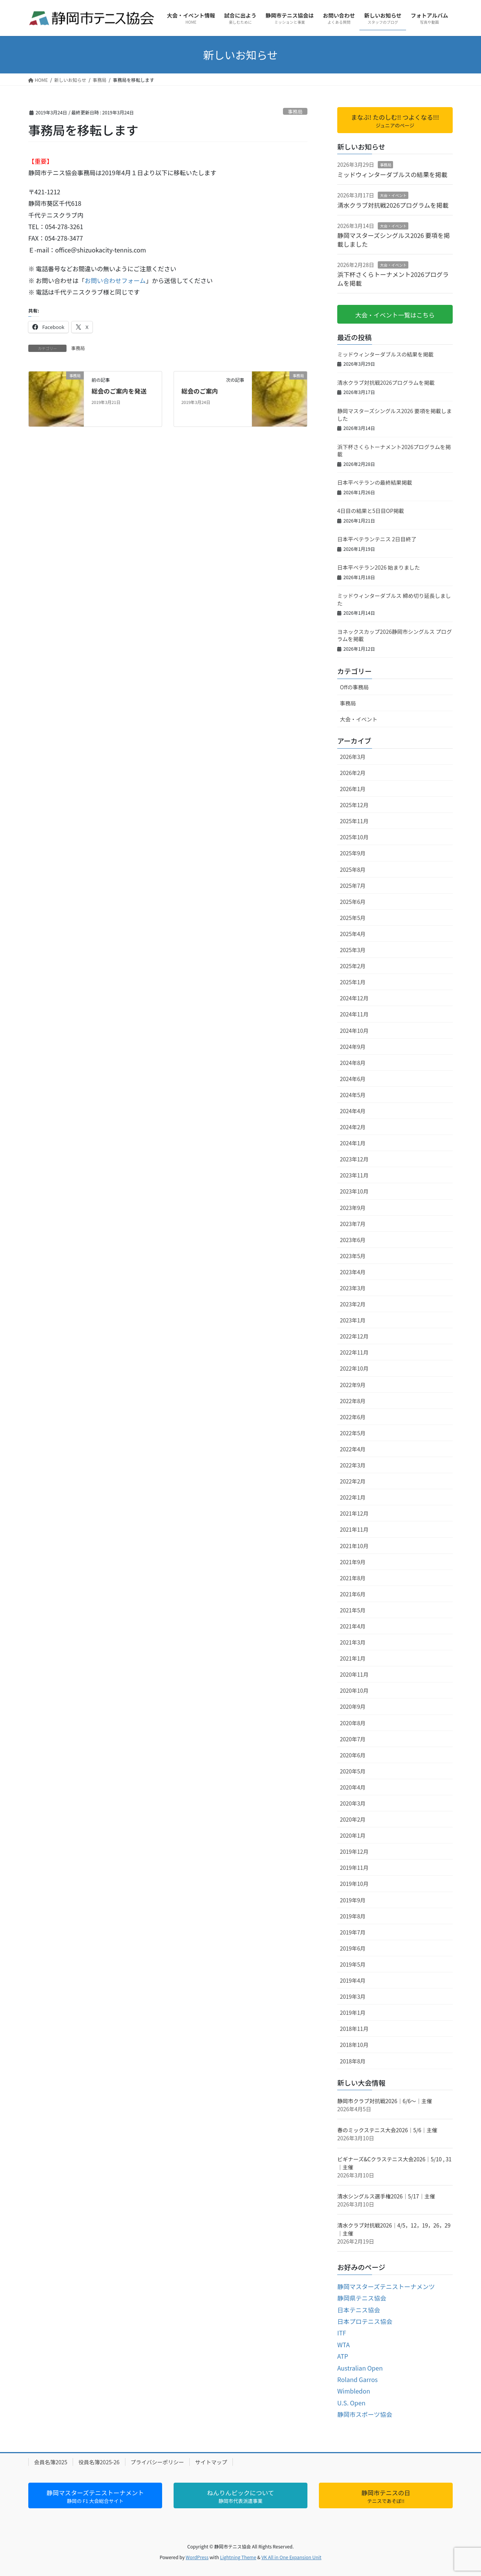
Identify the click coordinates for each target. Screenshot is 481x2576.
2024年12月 (354, 998)
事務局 (295, 111)
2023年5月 (353, 1256)
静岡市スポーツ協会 (364, 2414)
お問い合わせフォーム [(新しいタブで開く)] (115, 280)
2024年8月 (353, 1063)
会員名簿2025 (50, 2462)
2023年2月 (353, 1304)
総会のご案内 (199, 391)
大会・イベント (393, 195)
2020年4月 (353, 1787)
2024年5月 (353, 1095)
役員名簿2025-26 (98, 2462)
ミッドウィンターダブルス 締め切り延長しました (394, 599)
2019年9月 (353, 1900)
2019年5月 (353, 1964)
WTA (343, 2344)
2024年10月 (354, 1030)
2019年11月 (354, 1867)
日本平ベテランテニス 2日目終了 (376, 539)
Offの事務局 (354, 687)
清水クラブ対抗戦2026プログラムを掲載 (392, 205)
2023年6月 (353, 1240)
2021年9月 (353, 1562)
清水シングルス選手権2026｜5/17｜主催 (386, 2196)
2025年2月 (353, 966)
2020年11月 (354, 1674)
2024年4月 (353, 1111)
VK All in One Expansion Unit (292, 2557)
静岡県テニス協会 (361, 2297)
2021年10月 (354, 1546)
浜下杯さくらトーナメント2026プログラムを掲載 (393, 278)
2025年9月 (353, 853)
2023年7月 (353, 1224)
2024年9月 (353, 1046)
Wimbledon (353, 2390)
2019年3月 (353, 1996)
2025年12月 (354, 805)
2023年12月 (354, 1159)
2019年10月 (354, 1883)
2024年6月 (353, 1079)
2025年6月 (353, 901)
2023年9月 (353, 1207)
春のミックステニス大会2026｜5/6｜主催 (387, 2130)
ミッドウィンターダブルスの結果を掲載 (392, 174)
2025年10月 (354, 837)
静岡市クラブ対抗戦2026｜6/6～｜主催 (384, 2101)
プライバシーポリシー (157, 2462)
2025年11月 (354, 821)
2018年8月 (353, 2061)
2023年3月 (353, 1288)
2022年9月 (353, 1385)
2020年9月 (353, 1706)
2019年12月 (354, 1851)
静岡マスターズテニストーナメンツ (386, 2286)
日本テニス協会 (358, 2309)
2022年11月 (354, 1352)
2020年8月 (353, 1723)
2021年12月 (354, 1513)
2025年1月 (353, 982)
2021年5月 (353, 1610)
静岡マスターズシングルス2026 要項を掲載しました (393, 239)
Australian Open (360, 2367)
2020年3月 (353, 1803)
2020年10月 (354, 1690)
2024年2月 (353, 1127)
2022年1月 (353, 1497)
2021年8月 (353, 1578)
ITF (341, 2332)
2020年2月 (353, 1819)
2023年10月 (354, 1191)
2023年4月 (353, 1272)
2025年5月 (353, 918)
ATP (342, 2356)
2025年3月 (353, 950)
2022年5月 (353, 1433)
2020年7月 (353, 1739)
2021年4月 (353, 1626)
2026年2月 (353, 773)
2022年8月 (353, 1401)
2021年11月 (354, 1529)
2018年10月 (354, 2044)
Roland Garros (357, 2379)
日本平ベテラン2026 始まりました (378, 567)
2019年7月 (353, 1932)
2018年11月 (354, 2028)
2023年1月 (353, 1320)
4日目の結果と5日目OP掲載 (370, 511)
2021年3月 (353, 1642)
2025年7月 (353, 885)
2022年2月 (353, 1481)
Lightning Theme (238, 2557)
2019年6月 (353, 1948)
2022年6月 (353, 1417)
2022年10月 (354, 1368)
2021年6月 (353, 1594)
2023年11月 (354, 1175)
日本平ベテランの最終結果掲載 (374, 482)
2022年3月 (353, 1465)
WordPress (197, 2557)
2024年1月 (353, 1143)
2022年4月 (353, 1449)
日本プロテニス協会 (364, 2321)
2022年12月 (354, 1336)
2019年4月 (353, 1980)
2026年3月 (353, 756)
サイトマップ (211, 2462)
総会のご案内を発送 (118, 391)
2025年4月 (353, 934)
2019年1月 (353, 2012)
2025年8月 (353, 869)
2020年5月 (353, 1771)
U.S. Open (351, 2402)
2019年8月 (353, 1916)
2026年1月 (353, 789)
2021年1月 (353, 1658)
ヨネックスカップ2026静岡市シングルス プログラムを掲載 (394, 635)
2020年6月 (353, 1755)
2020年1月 (353, 1835)
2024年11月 (354, 1014)
